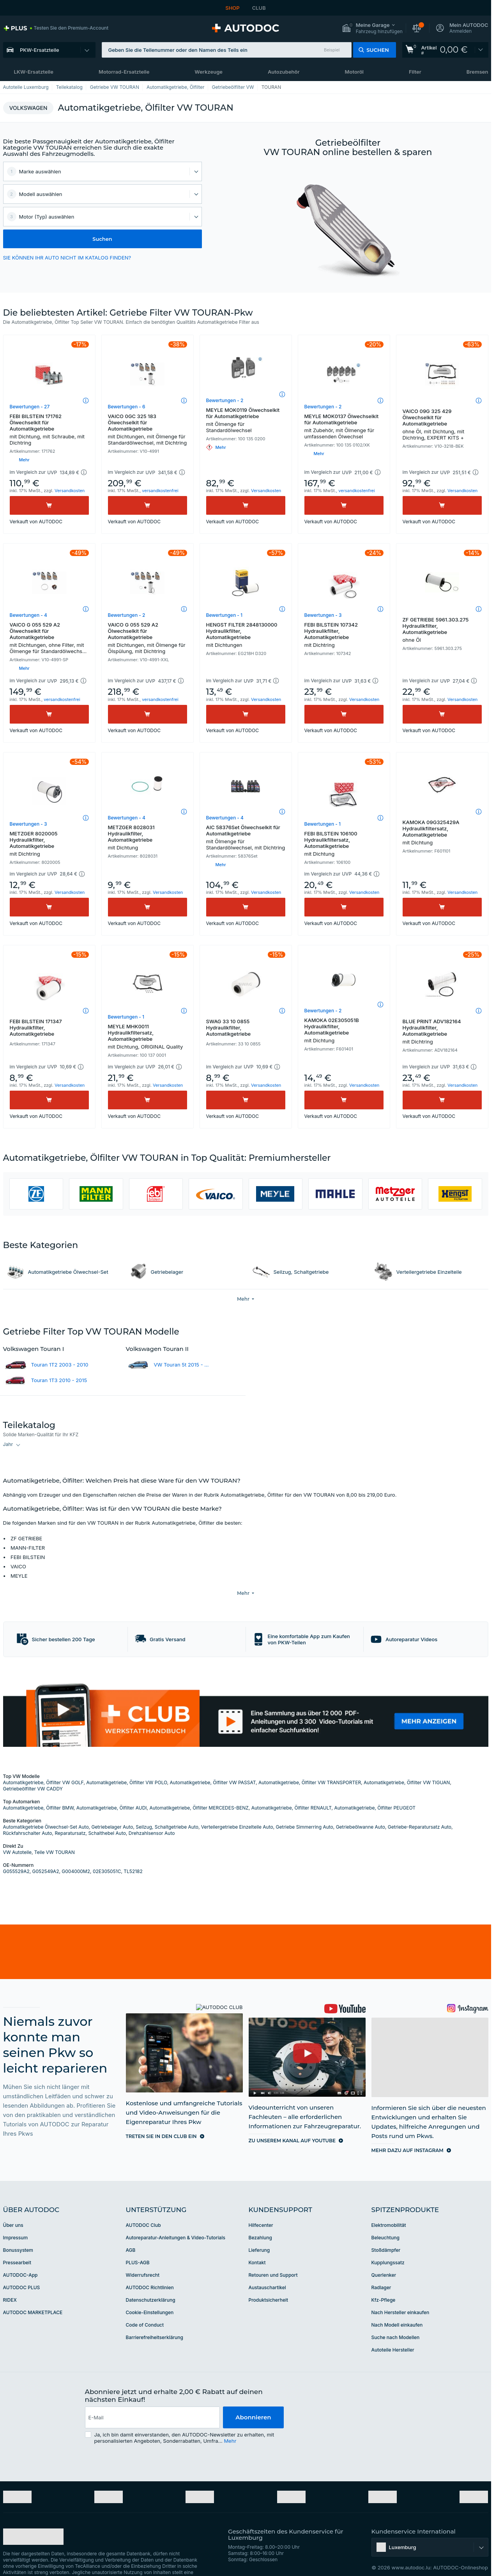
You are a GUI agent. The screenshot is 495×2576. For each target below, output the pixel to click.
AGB (131, 2232)
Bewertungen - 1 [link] (224, 615)
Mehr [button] (230, 2423)
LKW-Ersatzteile (33, 72)
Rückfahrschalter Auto (27, 1816)
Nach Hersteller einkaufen (400, 2295)
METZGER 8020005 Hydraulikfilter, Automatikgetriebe (49, 843)
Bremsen (477, 72)
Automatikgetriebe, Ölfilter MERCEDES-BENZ (198, 1790)
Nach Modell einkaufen (397, 2307)
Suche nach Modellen (395, 2320)
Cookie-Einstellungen (150, 2295)
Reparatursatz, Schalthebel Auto (90, 1816)
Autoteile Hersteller (392, 2332)
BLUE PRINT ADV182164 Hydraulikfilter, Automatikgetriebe (442, 1031)
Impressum (15, 2220)
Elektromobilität (388, 2208)
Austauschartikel (267, 2270)
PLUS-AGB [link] (138, 2245)
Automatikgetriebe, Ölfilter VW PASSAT (213, 1765)
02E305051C (107, 1854)
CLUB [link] (259, 8)
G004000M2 (76, 1854)
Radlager (381, 2270)
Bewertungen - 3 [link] (323, 615)
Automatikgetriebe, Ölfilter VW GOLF (43, 1765)
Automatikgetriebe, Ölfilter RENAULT (291, 1790)
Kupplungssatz (388, 2245)
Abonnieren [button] (253, 2399)
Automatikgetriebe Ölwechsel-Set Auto (46, 1809)
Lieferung (259, 2232)
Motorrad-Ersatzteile (124, 72)
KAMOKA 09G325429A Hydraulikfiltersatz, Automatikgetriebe (442, 832)
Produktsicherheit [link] (268, 2282)
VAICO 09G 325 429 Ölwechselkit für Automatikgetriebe (442, 424)
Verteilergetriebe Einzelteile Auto (237, 1809)
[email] (152, 2400)
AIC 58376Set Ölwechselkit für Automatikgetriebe (245, 837)
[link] (56, 28)
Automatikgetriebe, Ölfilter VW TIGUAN (407, 1765)
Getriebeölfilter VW (233, 87)
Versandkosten (70, 490)
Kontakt (257, 2245)
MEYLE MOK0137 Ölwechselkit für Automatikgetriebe (344, 426)
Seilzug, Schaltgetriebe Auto (167, 1809)
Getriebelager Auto (112, 1809)
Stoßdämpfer (386, 2232)
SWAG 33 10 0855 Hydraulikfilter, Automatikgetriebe (228, 1027)
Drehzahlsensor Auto (152, 1816)
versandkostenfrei (160, 490)
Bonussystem (18, 2232)
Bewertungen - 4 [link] (28, 615)
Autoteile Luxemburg (26, 87)
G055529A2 (16, 1854)
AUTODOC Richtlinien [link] (150, 2270)
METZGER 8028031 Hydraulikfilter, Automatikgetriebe (147, 837)
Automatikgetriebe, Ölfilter (176, 87)
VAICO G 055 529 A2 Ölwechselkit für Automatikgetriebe (49, 638)
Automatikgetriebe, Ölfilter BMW (38, 1790)
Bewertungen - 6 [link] (126, 407)
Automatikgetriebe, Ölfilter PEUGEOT (374, 1790)
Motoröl (354, 72)
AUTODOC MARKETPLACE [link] (33, 2295)
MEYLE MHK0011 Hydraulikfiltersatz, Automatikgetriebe (147, 1036)
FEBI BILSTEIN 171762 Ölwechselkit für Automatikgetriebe (49, 429)
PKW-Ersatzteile (39, 50)
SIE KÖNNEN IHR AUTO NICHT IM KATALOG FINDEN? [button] (67, 257)
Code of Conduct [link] (145, 2307)
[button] (372, 28)
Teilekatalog (69, 87)
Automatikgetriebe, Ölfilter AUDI (111, 1790)
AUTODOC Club (143, 2208)
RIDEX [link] (10, 2282)
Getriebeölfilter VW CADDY (33, 1771)
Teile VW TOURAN (54, 1835)
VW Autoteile (17, 1835)
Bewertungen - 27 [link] (30, 407)
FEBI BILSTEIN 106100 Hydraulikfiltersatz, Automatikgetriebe (344, 843)
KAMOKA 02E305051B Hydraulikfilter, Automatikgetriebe (344, 1030)
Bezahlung (260, 2220)
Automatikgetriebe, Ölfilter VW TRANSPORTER (309, 1765)
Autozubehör (284, 72)
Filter (415, 72)
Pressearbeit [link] (17, 2245)
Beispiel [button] (332, 50)
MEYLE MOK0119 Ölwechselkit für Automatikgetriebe (245, 420)
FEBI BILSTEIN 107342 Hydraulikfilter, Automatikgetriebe (344, 634)
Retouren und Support (273, 2257)
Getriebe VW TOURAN (114, 87)
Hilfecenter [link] (261, 2208)
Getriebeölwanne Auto (360, 1809)
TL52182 (133, 1854)
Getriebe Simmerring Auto (304, 1809)
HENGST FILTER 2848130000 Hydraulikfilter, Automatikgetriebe (245, 634)
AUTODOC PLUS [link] (21, 2270)
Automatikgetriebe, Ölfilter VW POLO (126, 1765)
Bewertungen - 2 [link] (225, 400)
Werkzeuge (208, 72)
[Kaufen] (49, 505)
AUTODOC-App (20, 2257)
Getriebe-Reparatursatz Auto (419, 1809)
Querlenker (383, 2257)
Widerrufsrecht (143, 2257)
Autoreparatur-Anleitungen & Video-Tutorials (175, 2220)
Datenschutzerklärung (150, 2282)
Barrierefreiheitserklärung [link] (154, 2320)
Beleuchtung (385, 2220)
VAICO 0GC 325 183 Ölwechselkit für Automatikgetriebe (147, 429)
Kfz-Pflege (383, 2282)
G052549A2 (45, 1854)
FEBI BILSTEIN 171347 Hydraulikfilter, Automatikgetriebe (36, 1027)
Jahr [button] (8, 1444)
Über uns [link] (13, 2208)
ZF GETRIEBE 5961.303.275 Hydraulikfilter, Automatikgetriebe (442, 629)
